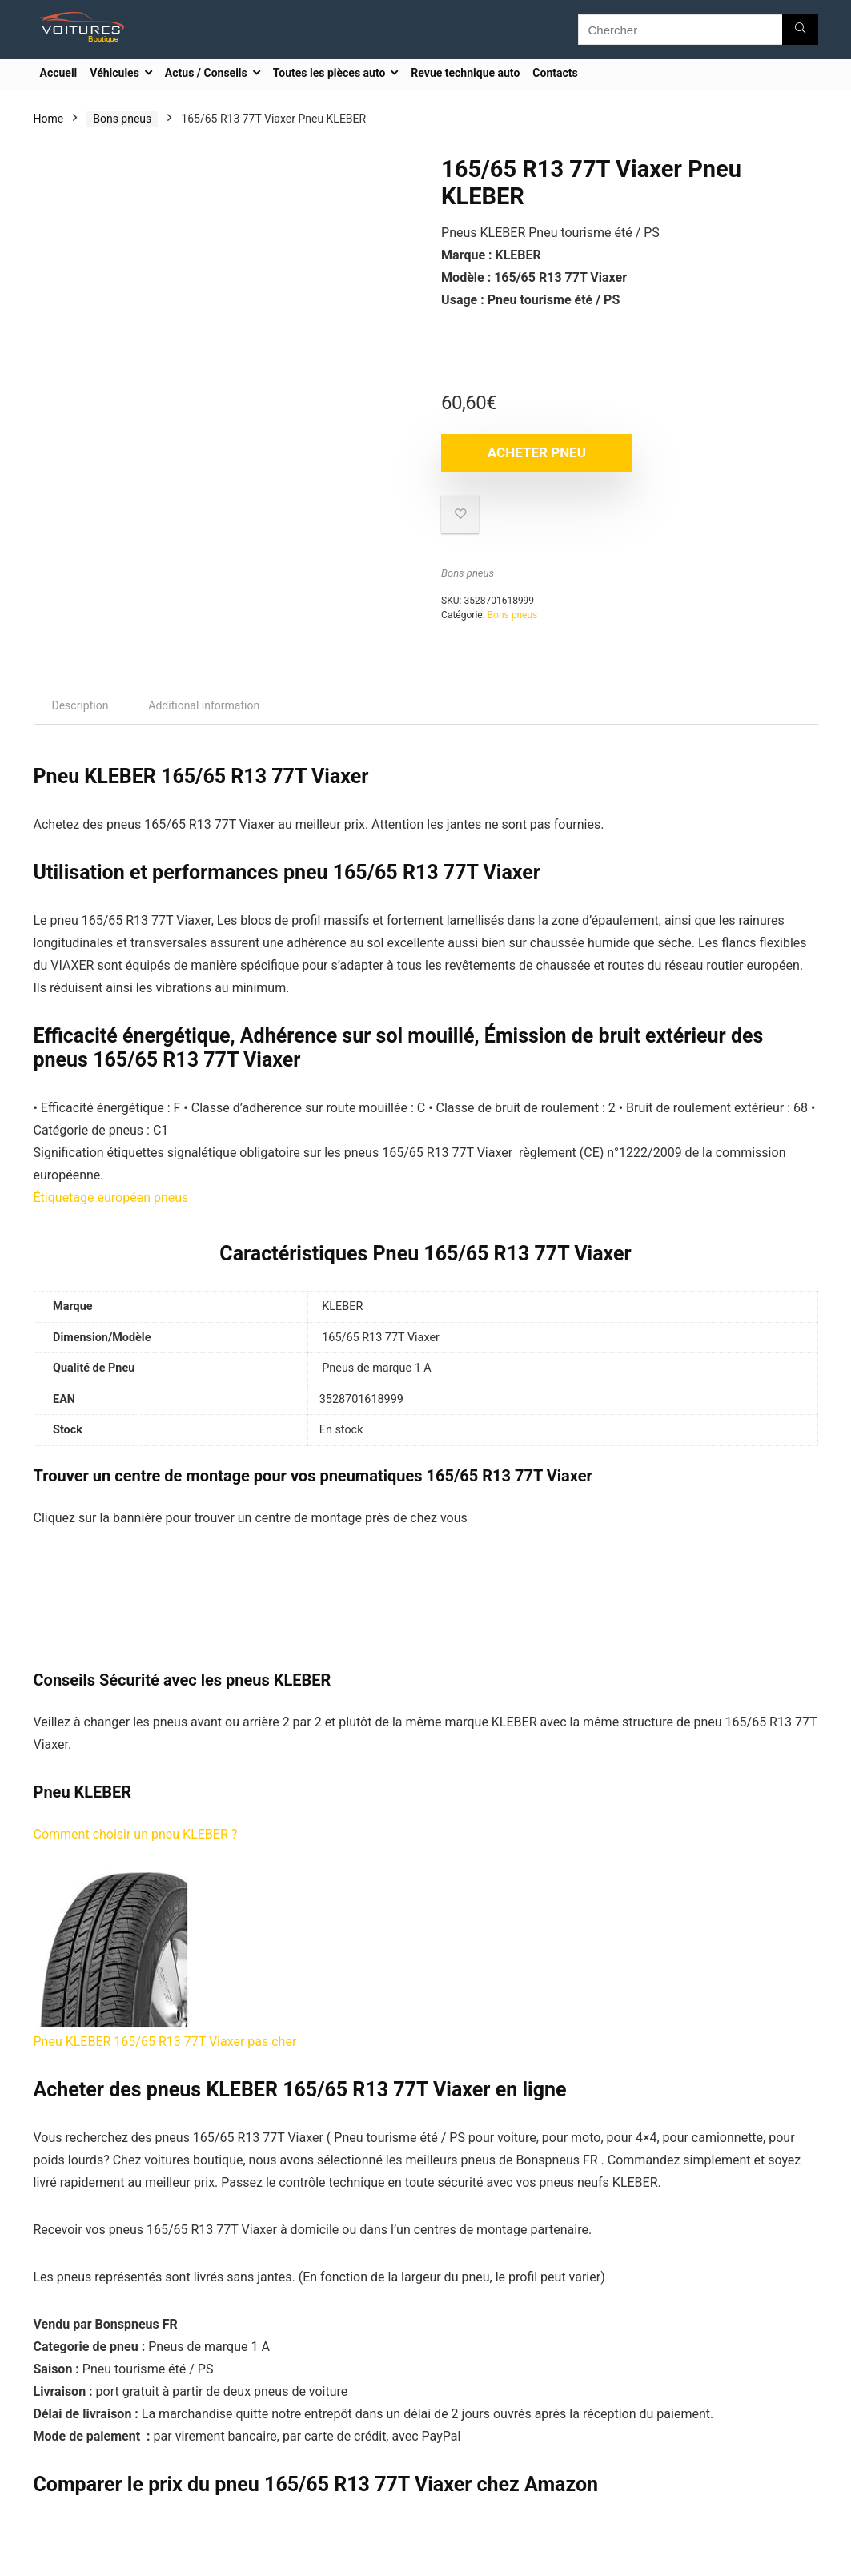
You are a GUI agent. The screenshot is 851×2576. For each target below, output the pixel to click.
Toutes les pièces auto (329, 72)
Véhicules (114, 72)
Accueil (59, 72)
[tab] (80, 705)
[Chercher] (800, 29)
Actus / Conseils (206, 72)
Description (80, 705)
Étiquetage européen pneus (111, 1197)
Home (49, 118)
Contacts (554, 72)
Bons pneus (122, 118)
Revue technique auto (465, 72)
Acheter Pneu (533, 452)
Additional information (203, 705)
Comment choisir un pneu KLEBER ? (136, 1834)
